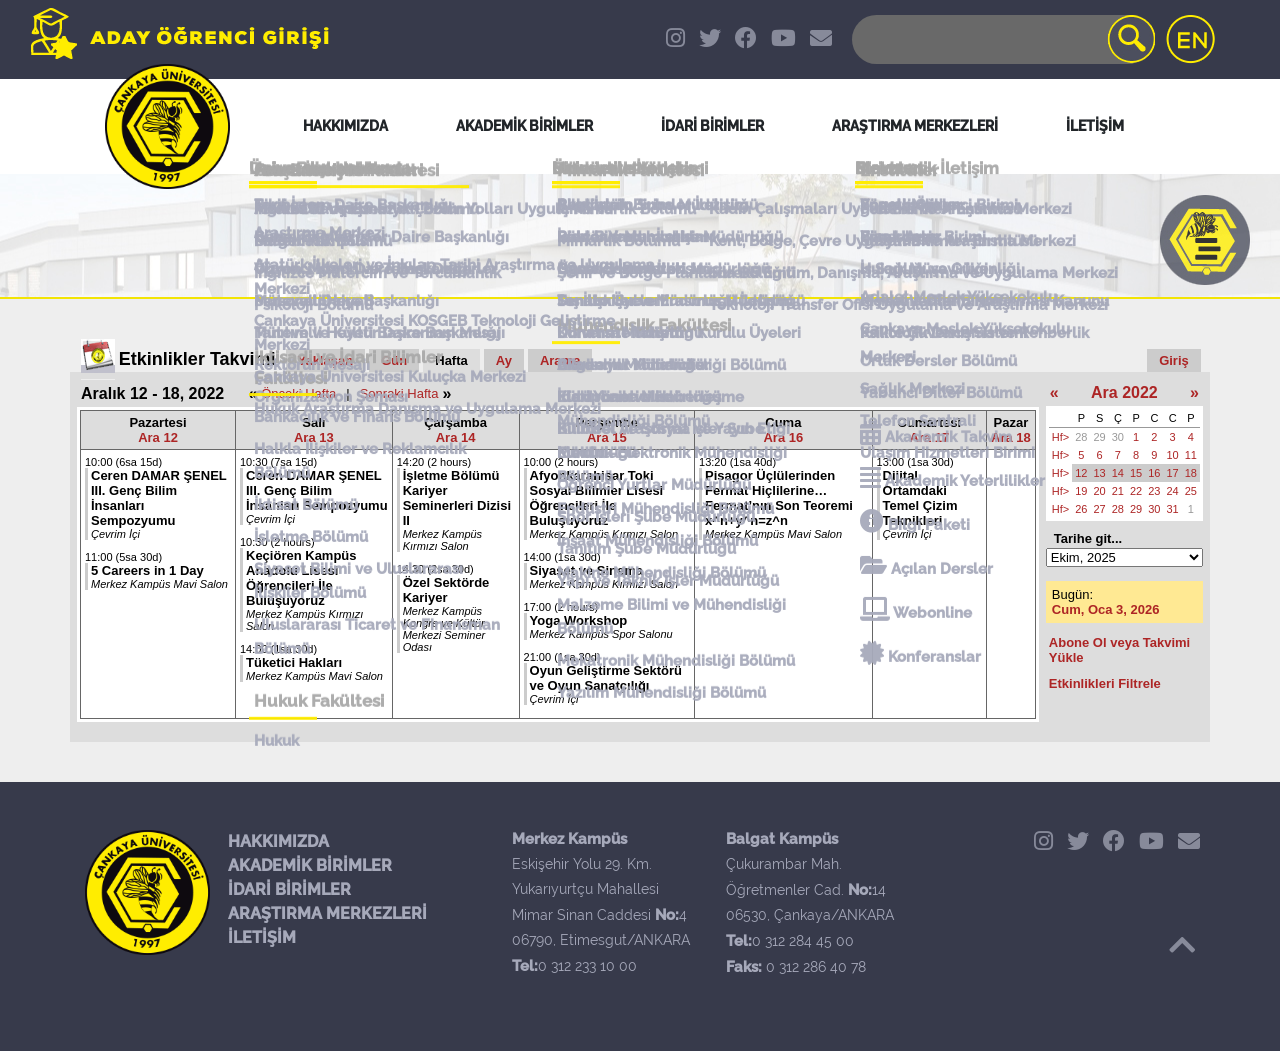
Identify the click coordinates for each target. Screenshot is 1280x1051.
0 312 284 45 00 (803, 941)
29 (1100, 437)
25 (1191, 491)
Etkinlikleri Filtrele (1105, 683)
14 (1118, 473)
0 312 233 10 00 (587, 966)
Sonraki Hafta (399, 393)
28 (1081, 437)
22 (1136, 491)
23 (1154, 491)
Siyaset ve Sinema (586, 570)
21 (1118, 491)
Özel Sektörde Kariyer (446, 590)
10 (1173, 455)
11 (1191, 455)
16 (1154, 473)
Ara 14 (456, 437)
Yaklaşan (326, 360)
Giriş (1174, 360)
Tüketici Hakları (294, 662)
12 (1081, 473)
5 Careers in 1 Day (147, 570)
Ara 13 (314, 437)
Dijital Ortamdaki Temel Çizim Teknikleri (920, 498)
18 (1191, 473)
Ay (504, 360)
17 (1173, 473)
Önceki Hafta (298, 393)
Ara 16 (783, 437)
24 (1173, 491)
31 (1173, 509)
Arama (560, 360)
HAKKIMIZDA (278, 841)
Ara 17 (929, 437)
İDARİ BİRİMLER (289, 889)
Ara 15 (607, 437)
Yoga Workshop (579, 620)
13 (1100, 473)
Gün (394, 360)
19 (1081, 491)
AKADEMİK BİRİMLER (310, 865)
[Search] (1002, 39)
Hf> (1060, 437)
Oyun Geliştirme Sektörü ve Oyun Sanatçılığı (606, 678)
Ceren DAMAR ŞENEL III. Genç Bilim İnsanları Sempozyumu (317, 490)
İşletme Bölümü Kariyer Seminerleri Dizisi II (457, 498)
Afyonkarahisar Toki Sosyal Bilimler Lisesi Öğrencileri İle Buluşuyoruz (597, 498)
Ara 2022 (1124, 392)
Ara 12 (158, 437)
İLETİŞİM (262, 937)
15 (1136, 473)
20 (1100, 491)
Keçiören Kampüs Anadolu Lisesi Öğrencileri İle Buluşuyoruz (301, 578)
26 (1081, 509)
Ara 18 (1011, 437)
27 (1100, 509)
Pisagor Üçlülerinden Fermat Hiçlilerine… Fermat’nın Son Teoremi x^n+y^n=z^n (779, 498)
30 (1118, 437)
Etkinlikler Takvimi (197, 359)
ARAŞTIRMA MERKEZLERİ (327, 913)
